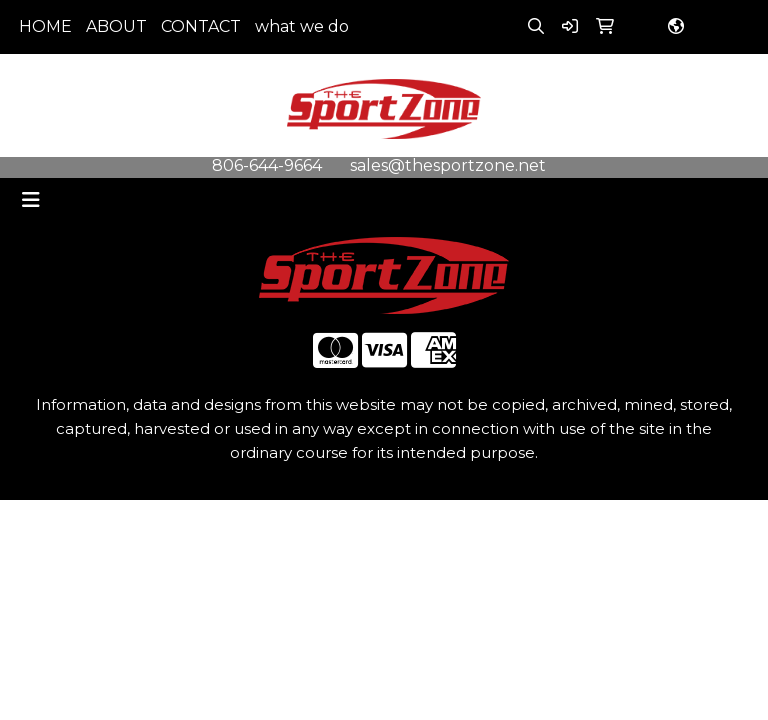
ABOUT (116, 26)
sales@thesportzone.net (448, 165)
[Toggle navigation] (31, 200)
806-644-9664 (267, 165)
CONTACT (201, 26)
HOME (45, 26)
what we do (302, 26)
